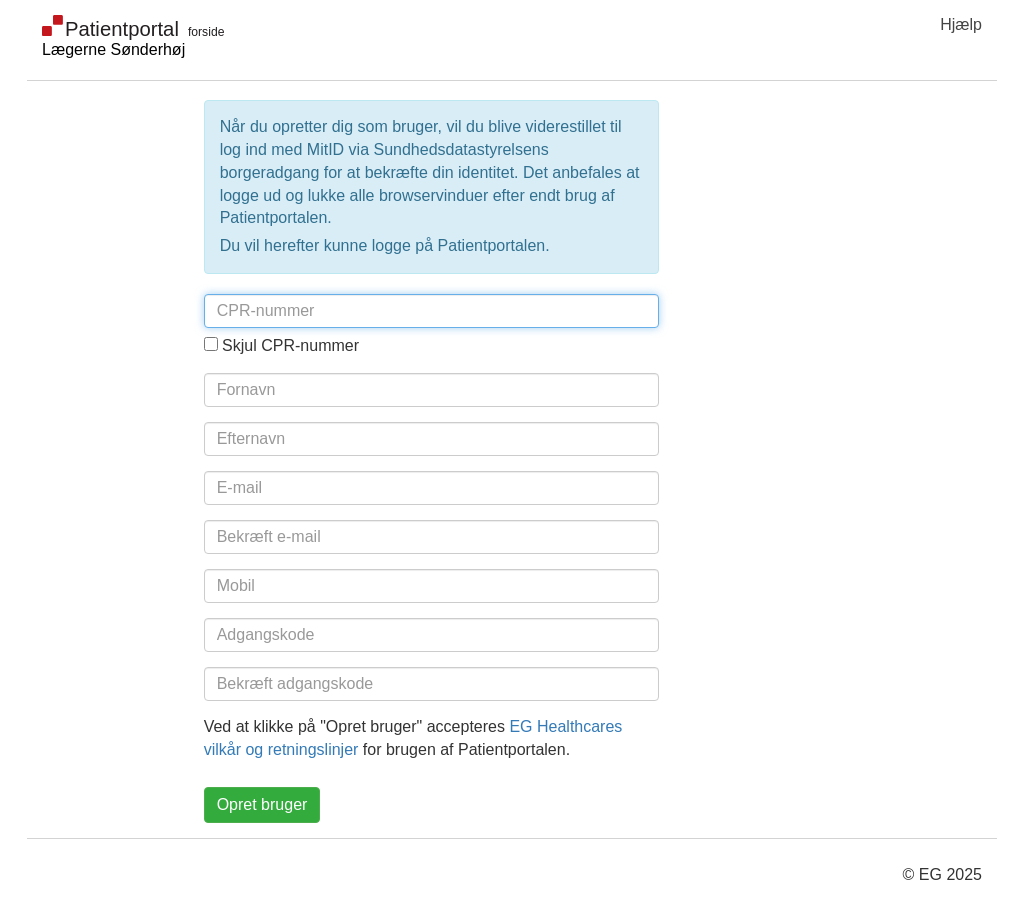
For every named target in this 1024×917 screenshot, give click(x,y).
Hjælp (961, 24)
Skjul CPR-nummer (290, 345)
